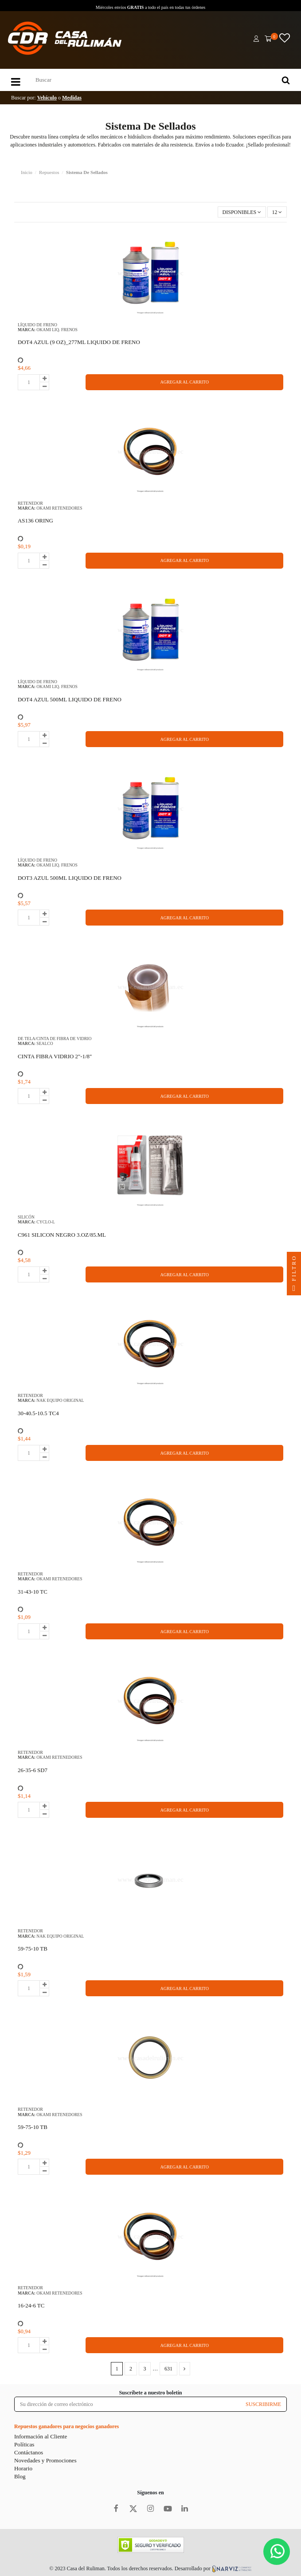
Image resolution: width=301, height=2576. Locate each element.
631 (168, 2369)
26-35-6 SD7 (32, 1770)
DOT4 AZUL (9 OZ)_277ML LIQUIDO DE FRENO (79, 342)
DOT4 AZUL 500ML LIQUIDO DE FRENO (69, 699)
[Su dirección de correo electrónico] (127, 2404)
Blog (20, 2476)
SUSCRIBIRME (263, 2404)
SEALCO (44, 1043)
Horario (23, 2468)
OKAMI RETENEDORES (59, 508)
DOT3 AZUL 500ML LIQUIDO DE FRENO (69, 877)
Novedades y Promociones (45, 2460)
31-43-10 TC (32, 1591)
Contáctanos (28, 2452)
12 (277, 212)
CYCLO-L (45, 1221)
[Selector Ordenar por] (242, 212)
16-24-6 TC (31, 2305)
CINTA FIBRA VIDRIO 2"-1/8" (55, 1056)
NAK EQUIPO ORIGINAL (60, 1400)
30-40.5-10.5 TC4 (38, 1413)
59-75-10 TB (32, 1948)
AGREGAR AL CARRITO (184, 382)
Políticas (24, 2444)
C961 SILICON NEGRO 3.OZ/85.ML (62, 1234)
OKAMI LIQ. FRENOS (56, 329)
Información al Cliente (40, 2436)
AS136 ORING (35, 520)
